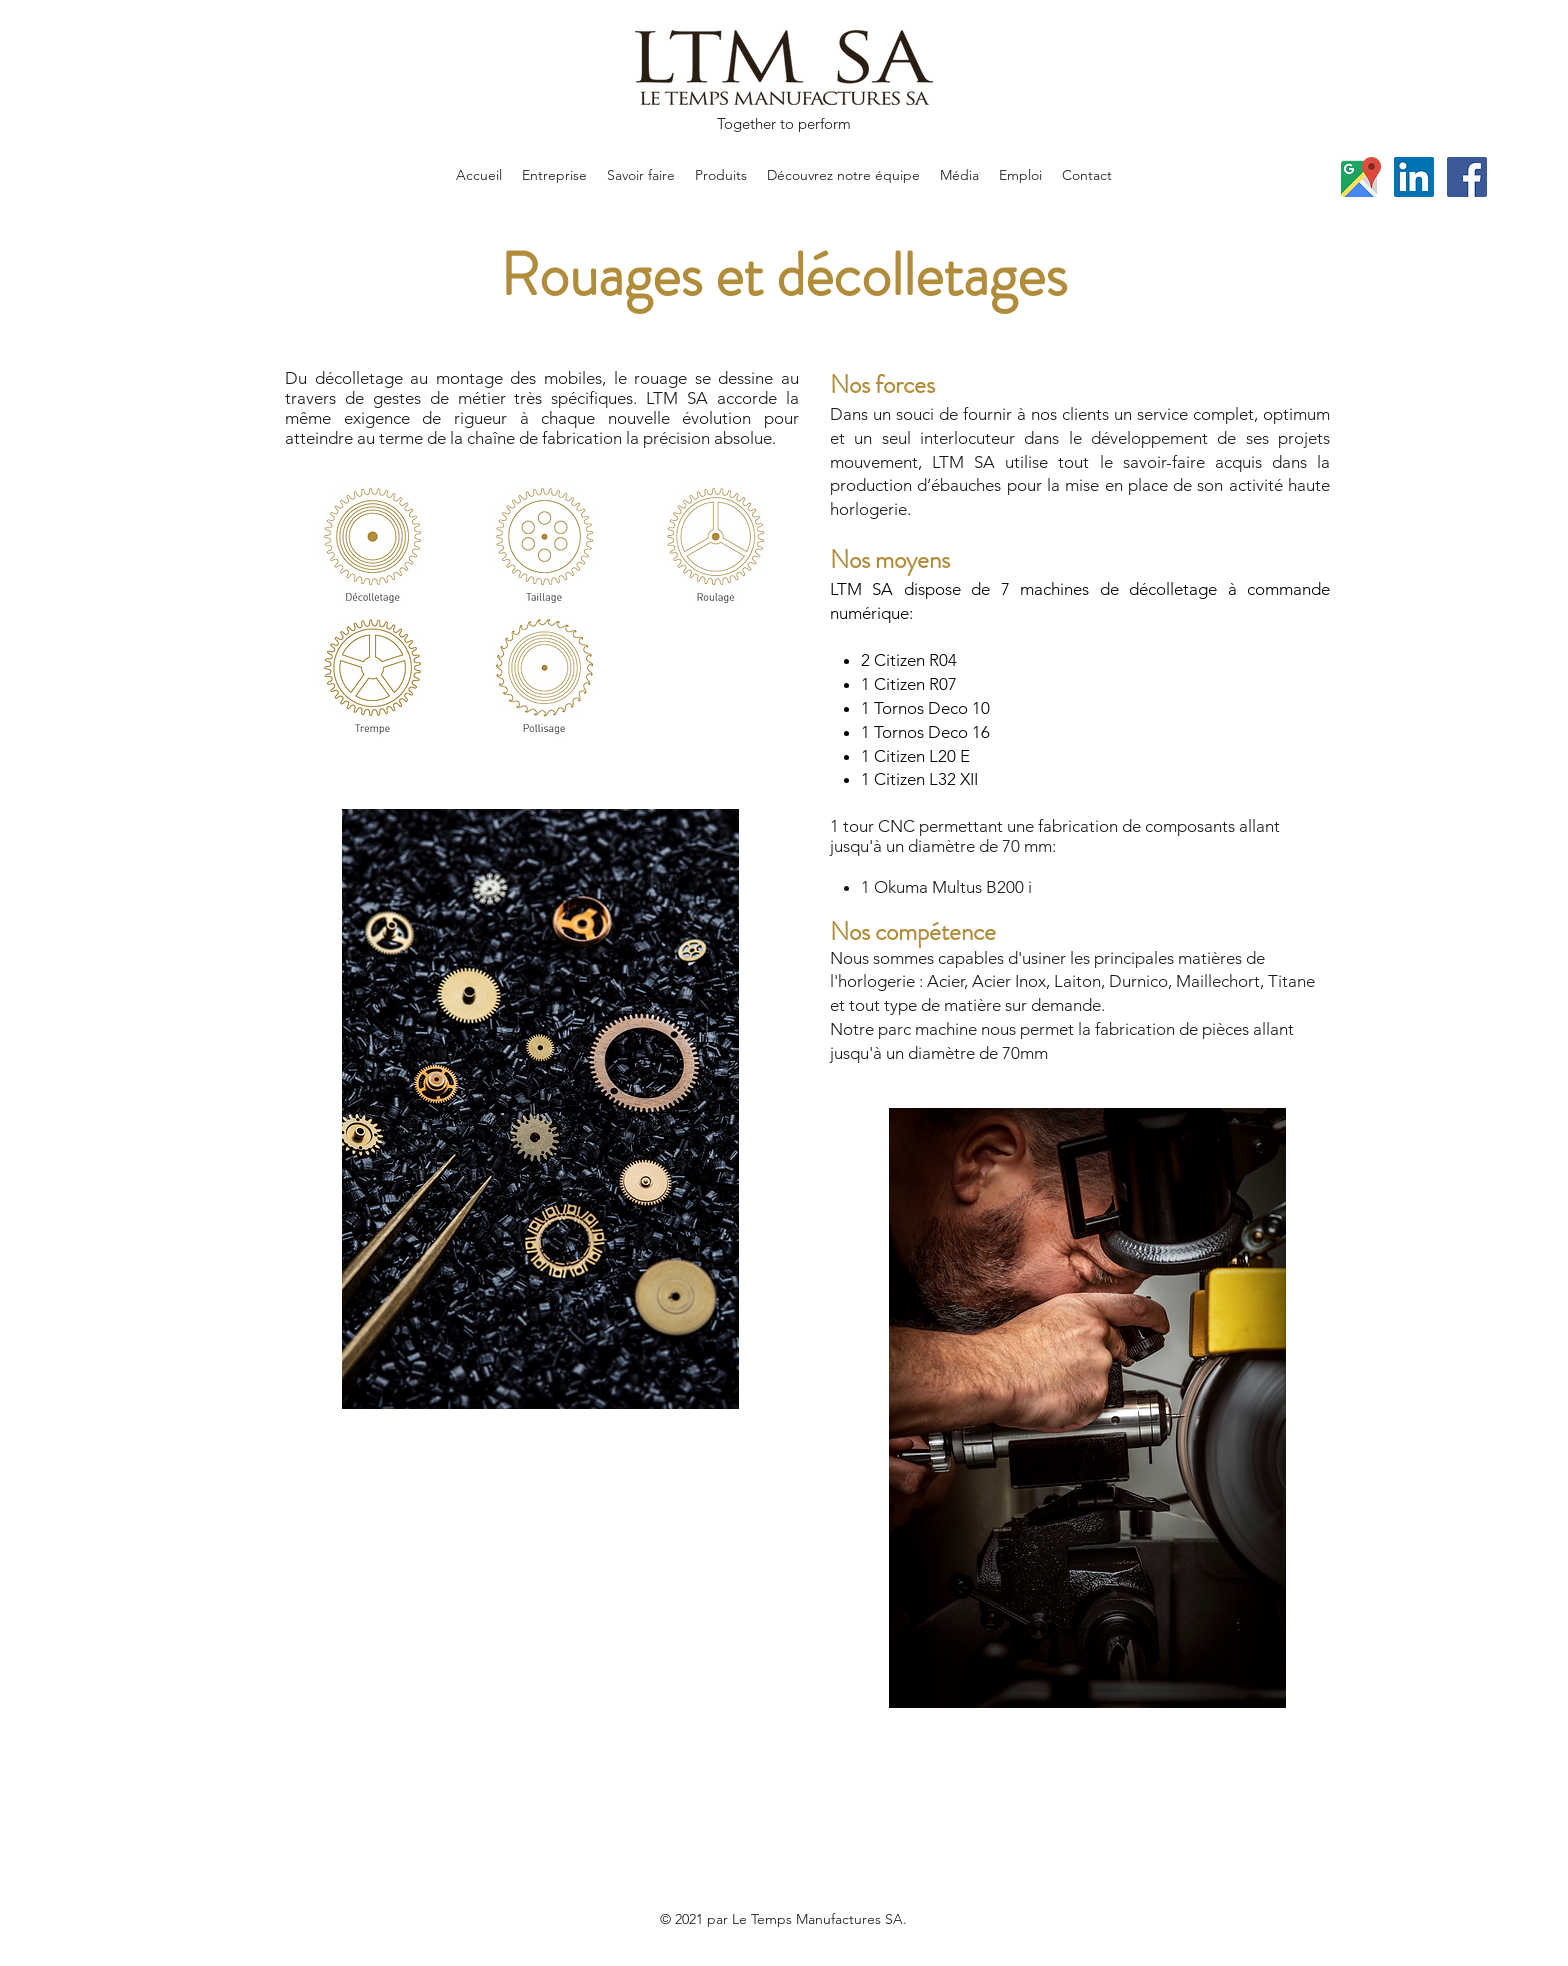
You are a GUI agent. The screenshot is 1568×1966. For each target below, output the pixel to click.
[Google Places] (1361, 177)
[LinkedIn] (1414, 177)
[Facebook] (1467, 177)
